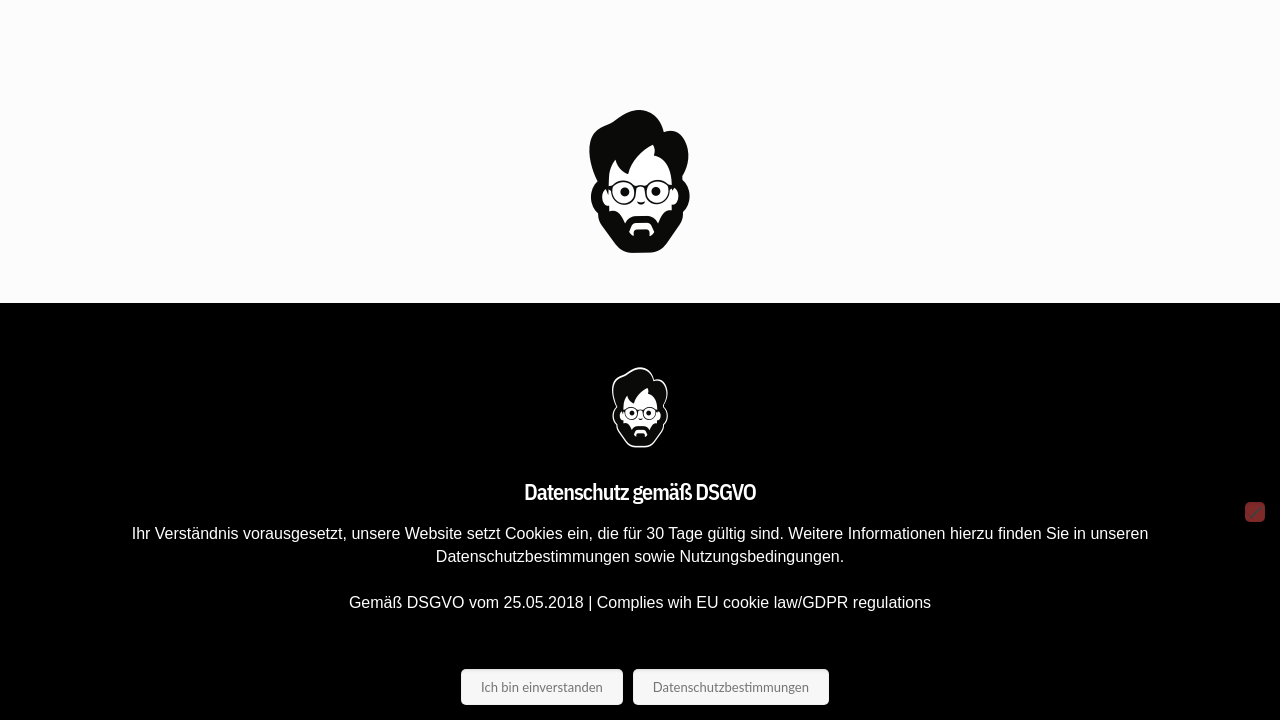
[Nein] (1255, 512)
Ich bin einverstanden (542, 687)
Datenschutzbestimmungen (731, 687)
